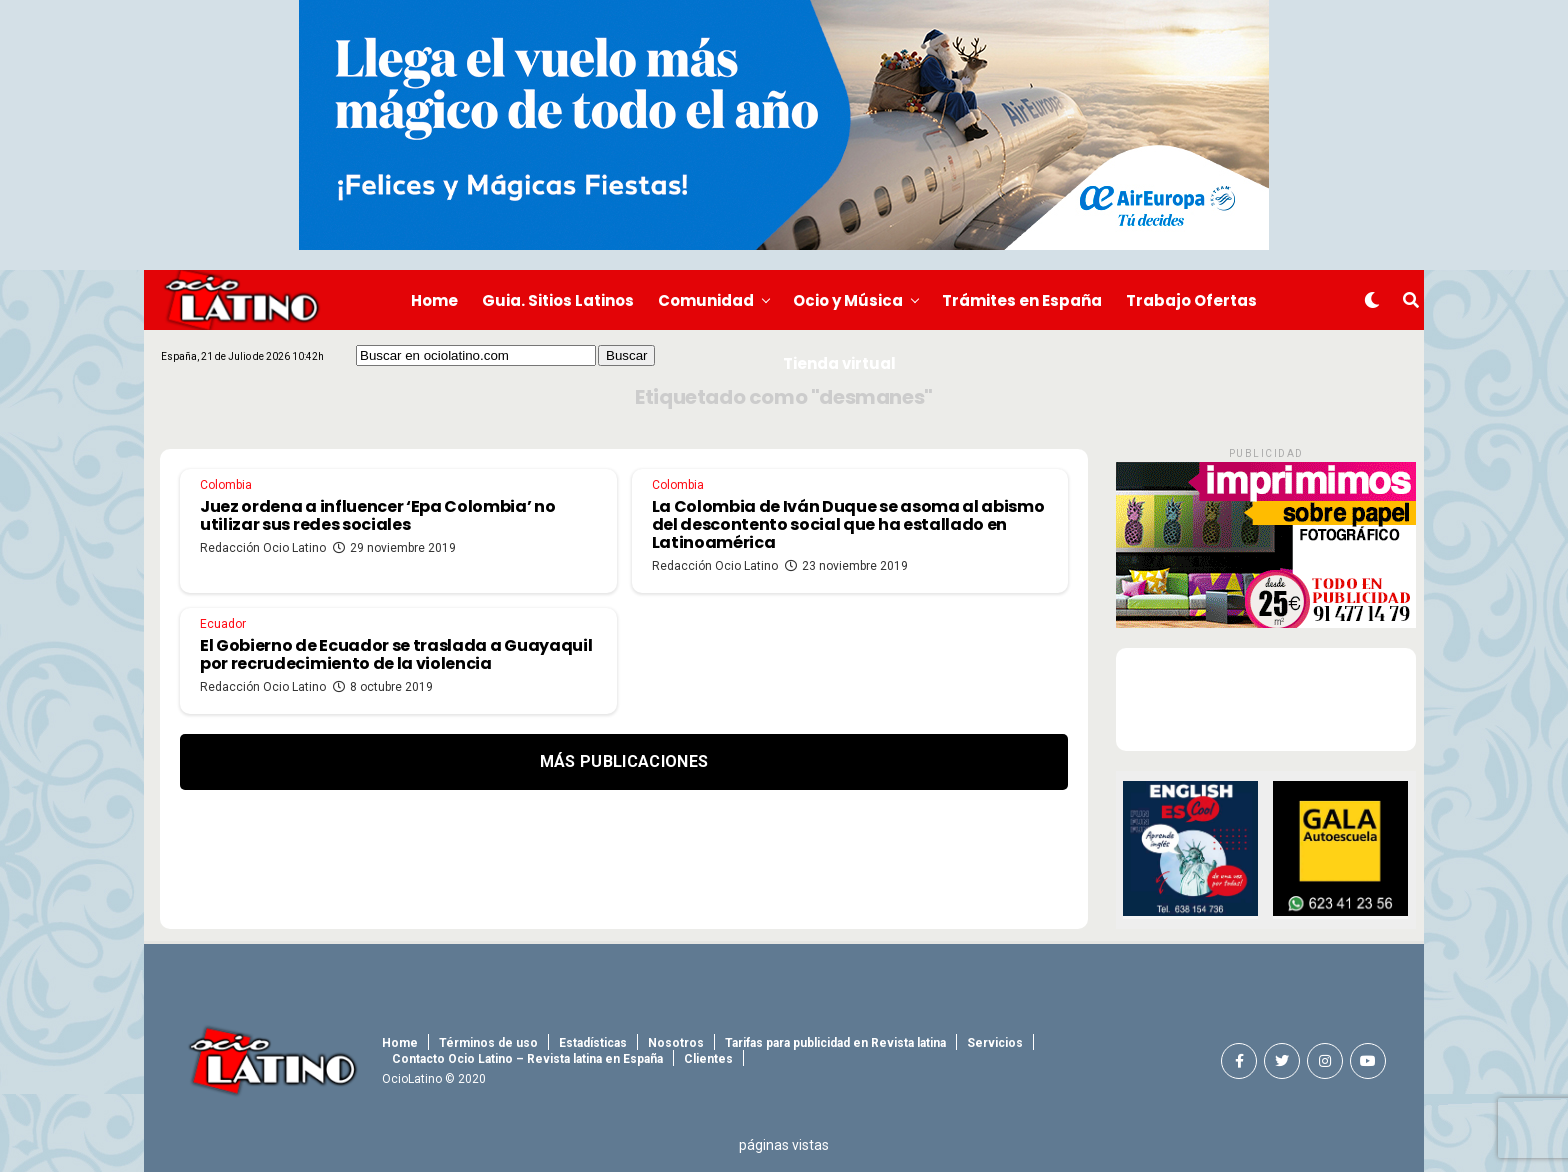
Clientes (708, 1059)
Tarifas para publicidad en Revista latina (835, 1043)
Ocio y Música (848, 300)
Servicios (995, 1043)
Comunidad (706, 300)
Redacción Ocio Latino (263, 548)
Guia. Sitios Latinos (558, 300)
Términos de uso (488, 1043)
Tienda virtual (839, 363)
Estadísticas (593, 1043)
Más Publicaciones (624, 761)
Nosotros (676, 1043)
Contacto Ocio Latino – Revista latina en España (527, 1059)
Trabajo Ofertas (1191, 300)
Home (434, 300)
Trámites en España (1022, 300)
